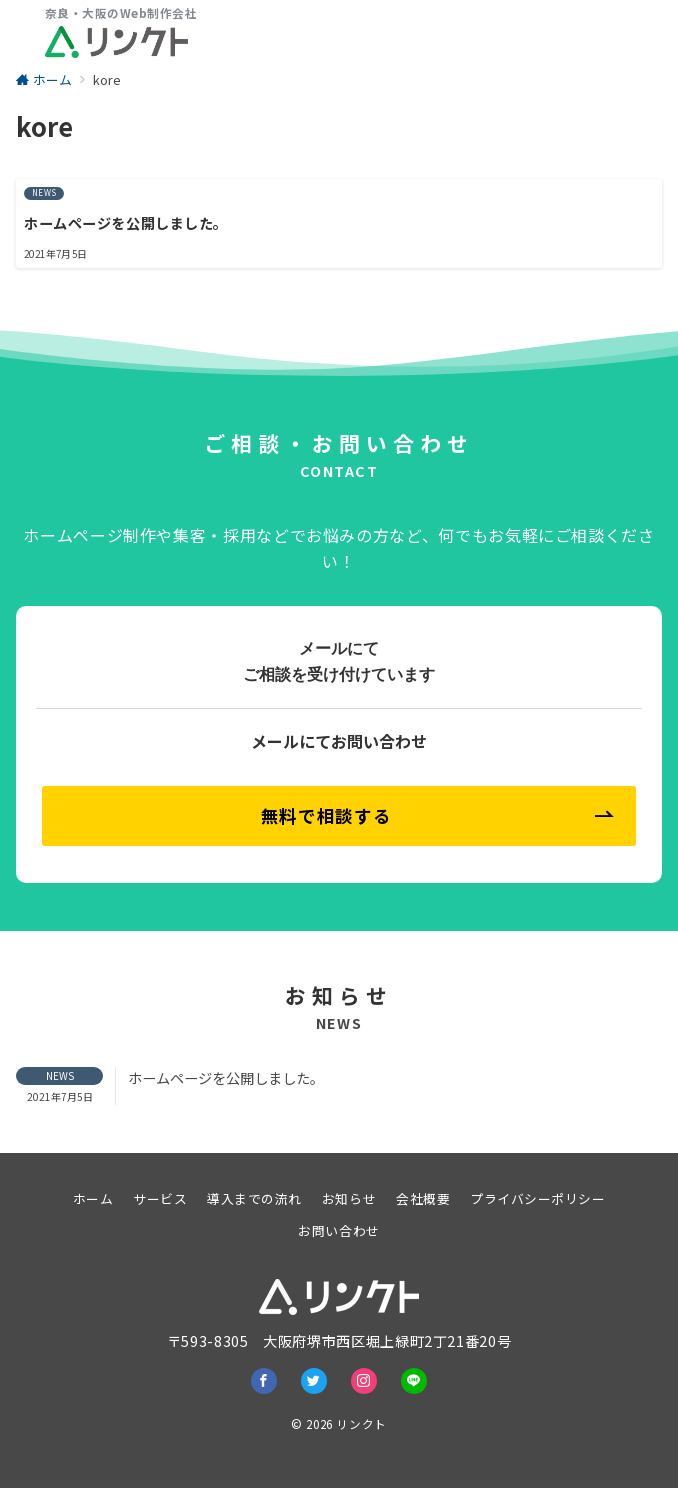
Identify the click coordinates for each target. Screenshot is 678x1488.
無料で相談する (437, 815)
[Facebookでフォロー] (264, 1381)
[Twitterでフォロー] (314, 1381)
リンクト (361, 1424)
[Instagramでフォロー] (364, 1381)
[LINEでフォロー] (414, 1381)
